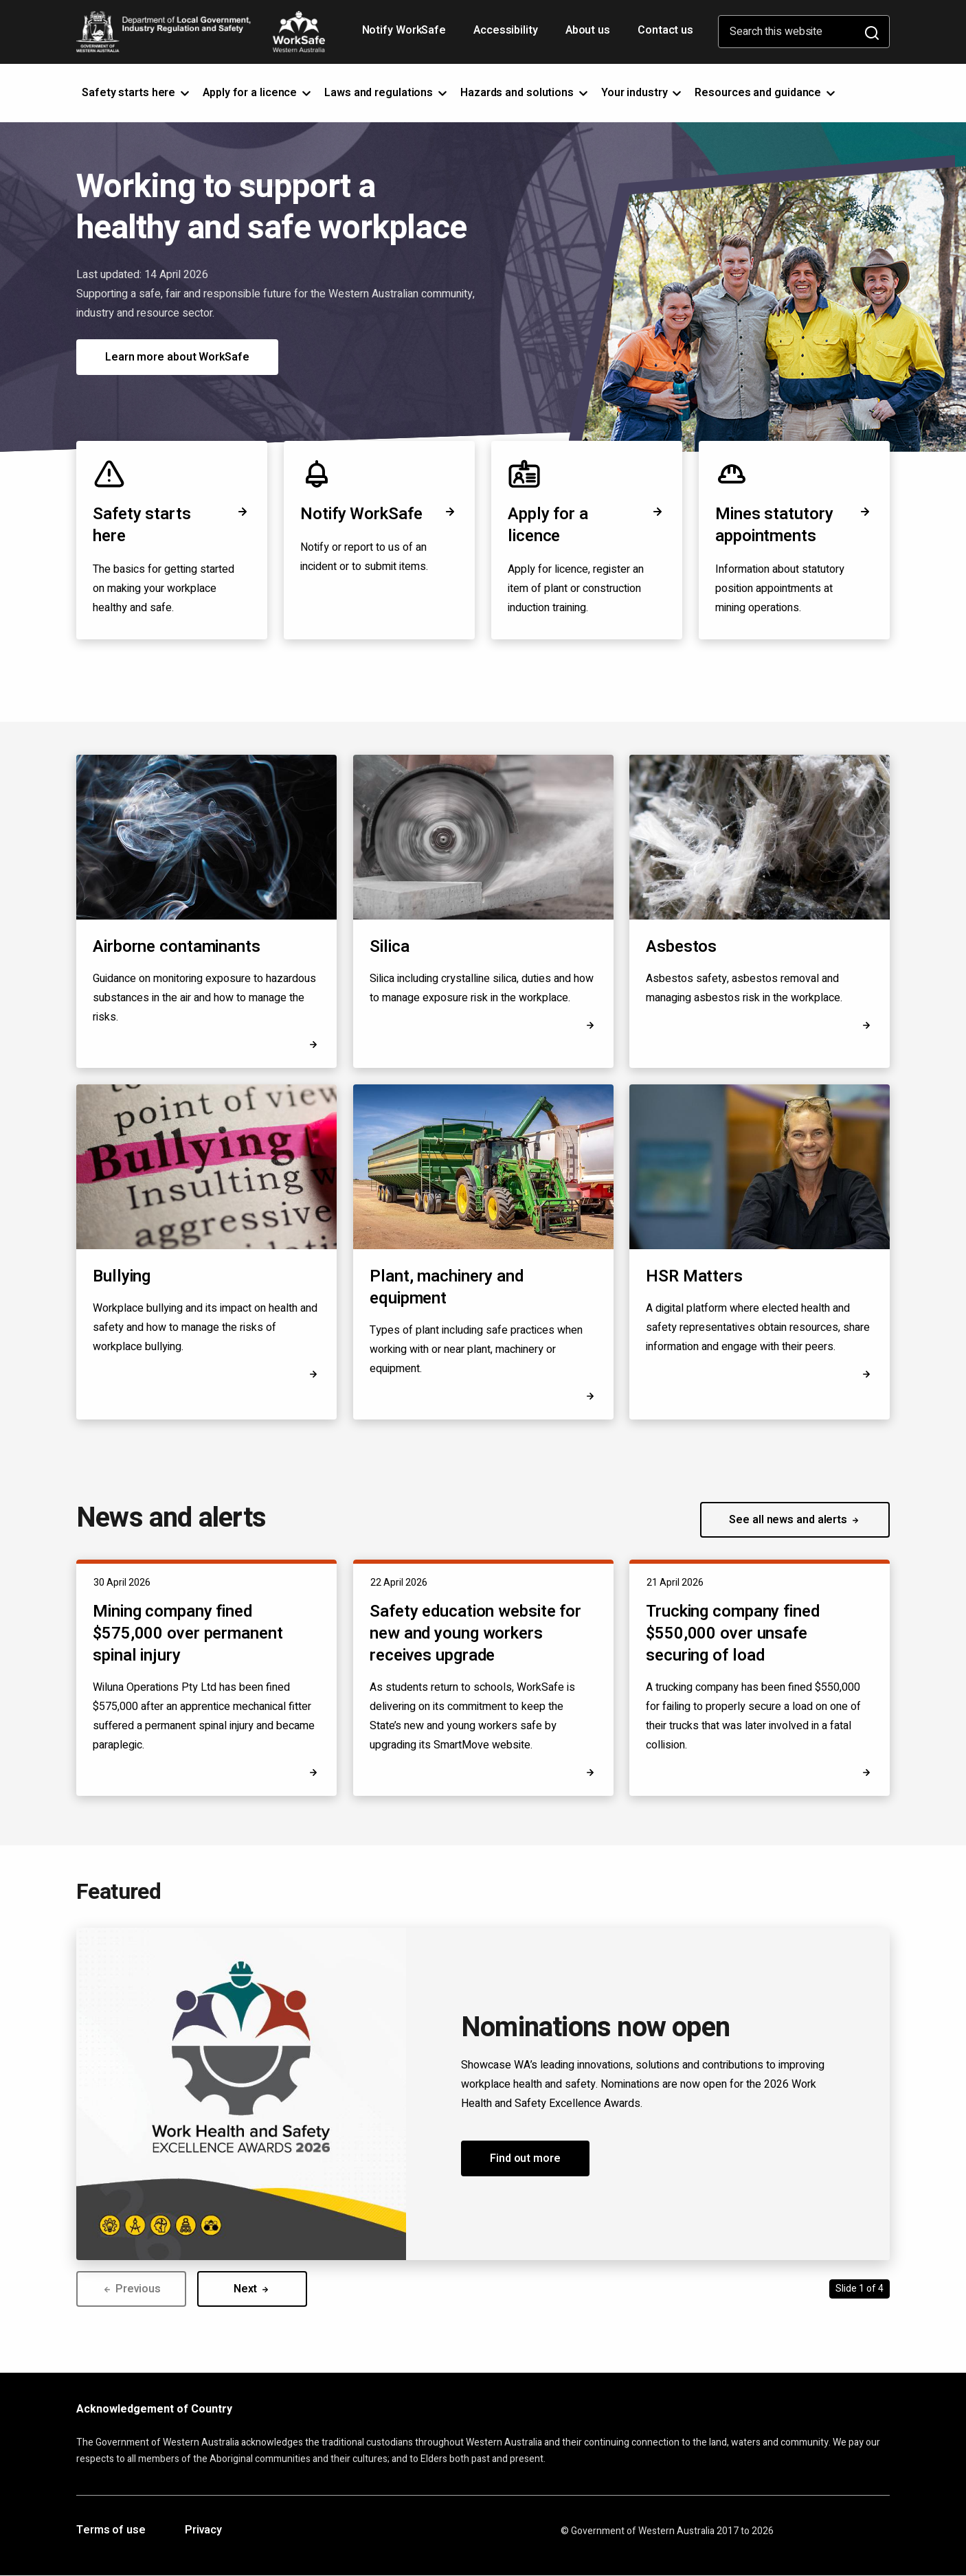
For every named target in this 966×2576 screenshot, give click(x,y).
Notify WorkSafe (404, 30)
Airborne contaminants (176, 947)
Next (252, 2289)
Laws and (386, 92)
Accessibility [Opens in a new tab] (507, 35)
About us (587, 30)
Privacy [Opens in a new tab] (203, 2531)
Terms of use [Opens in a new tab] (111, 2531)
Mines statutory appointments (794, 525)
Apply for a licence (587, 525)
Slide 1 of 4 (859, 2288)
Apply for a (258, 92)
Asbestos (681, 947)
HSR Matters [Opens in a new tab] (694, 1277)
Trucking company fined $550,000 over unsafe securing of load (733, 1633)
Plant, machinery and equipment (447, 1287)
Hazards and (525, 92)
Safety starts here (172, 525)
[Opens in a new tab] (866, 1374)
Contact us (665, 30)
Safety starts (137, 92)
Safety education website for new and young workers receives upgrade (475, 1633)
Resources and (766, 92)
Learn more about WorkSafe (177, 357)
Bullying (121, 1276)
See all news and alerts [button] (795, 1520)
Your (642, 92)
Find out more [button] (525, 2158)
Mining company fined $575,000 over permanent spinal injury (188, 1633)
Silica (389, 947)
